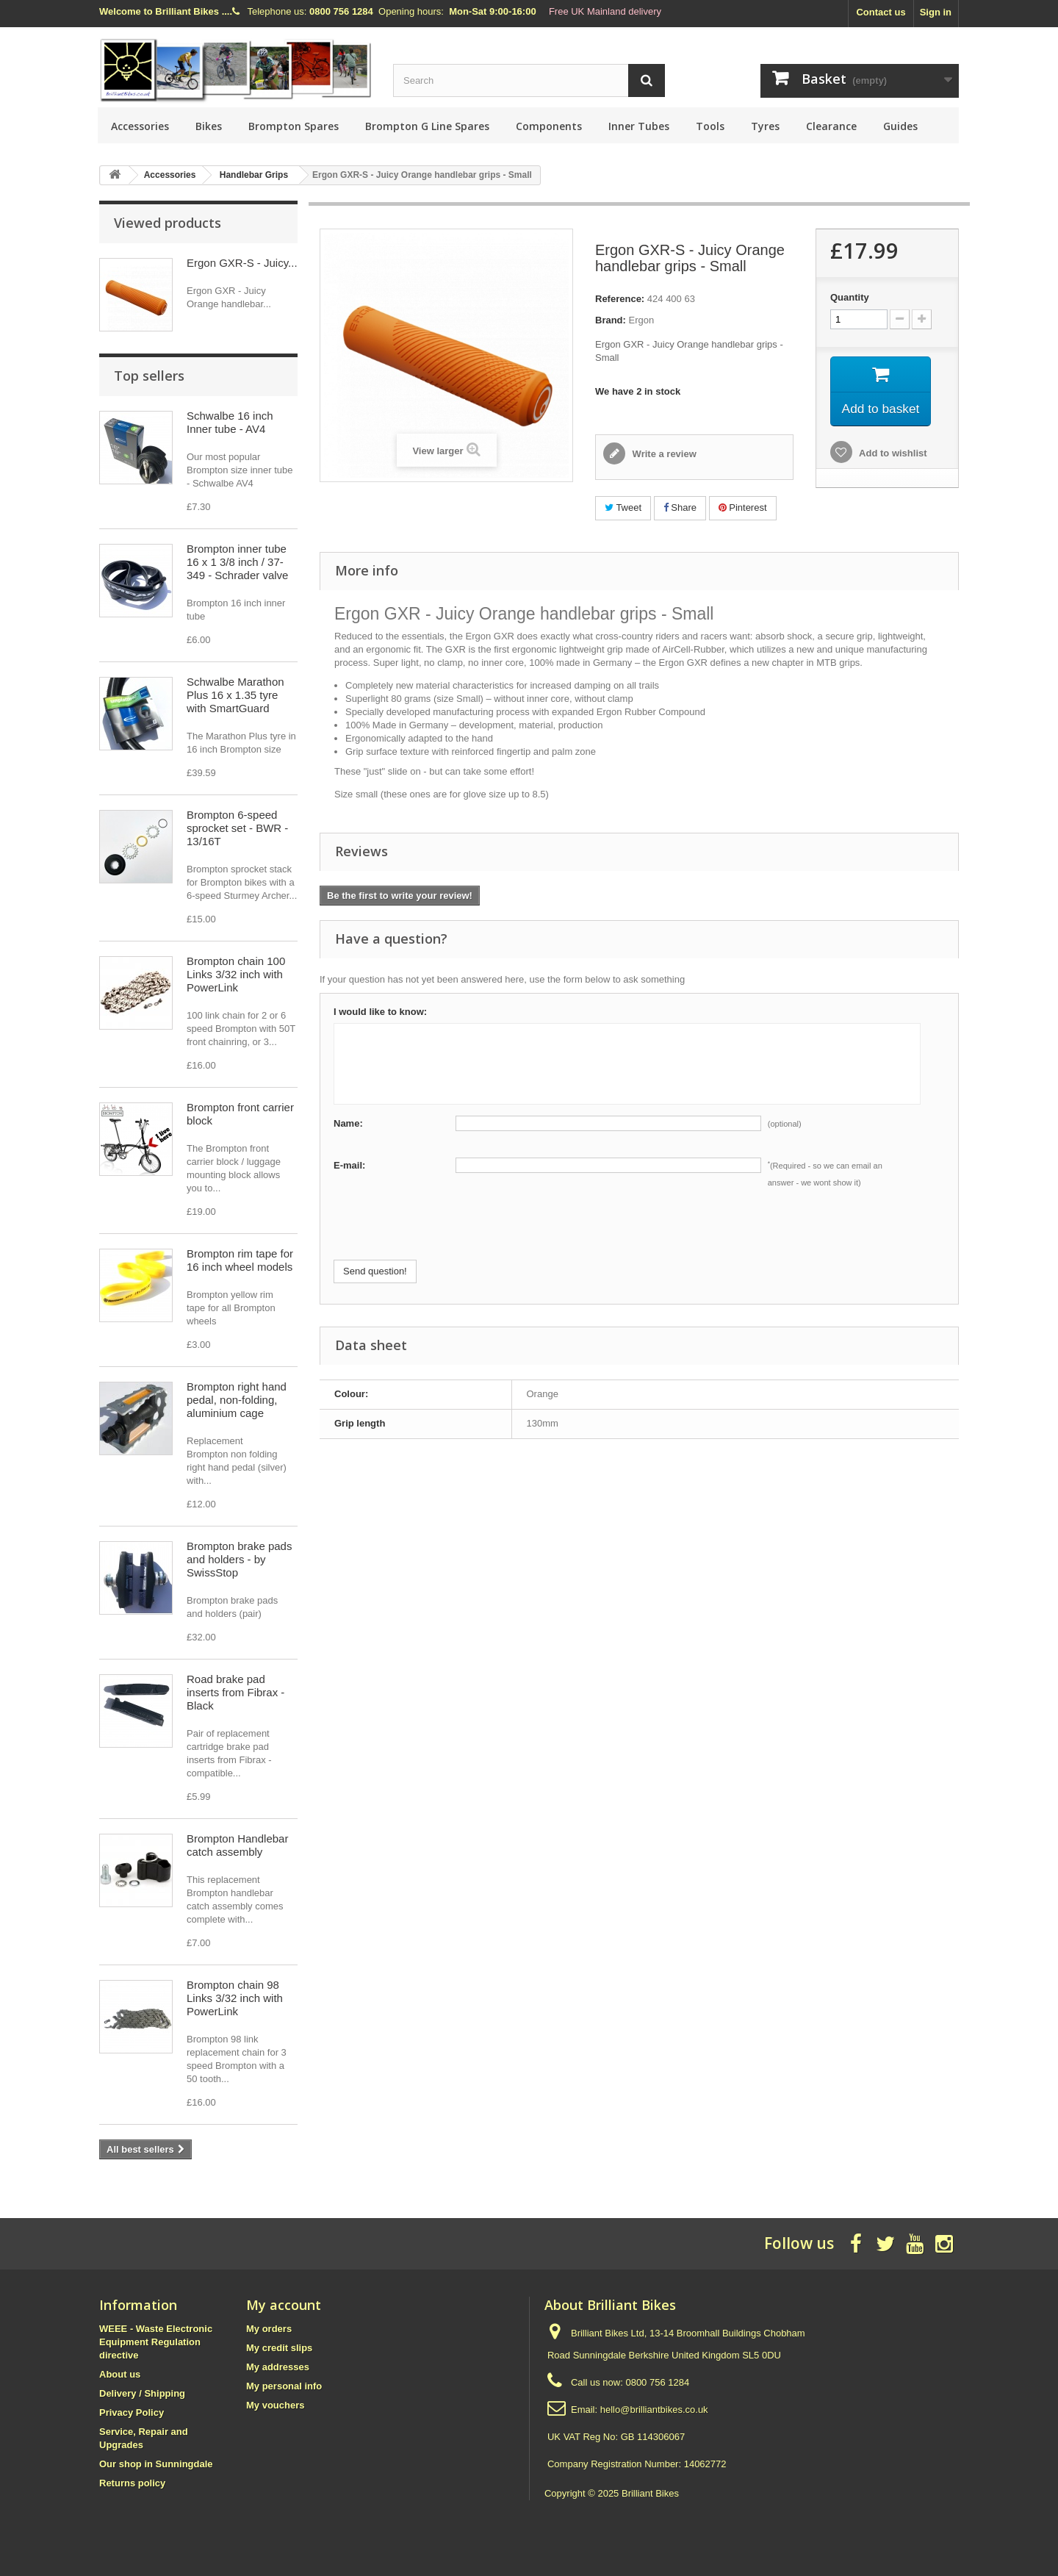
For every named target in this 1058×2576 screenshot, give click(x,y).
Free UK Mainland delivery (605, 11)
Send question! (375, 1271)
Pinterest (743, 507)
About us (119, 2374)
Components (549, 126)
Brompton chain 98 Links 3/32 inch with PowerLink (235, 1997)
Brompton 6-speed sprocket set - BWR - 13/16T (237, 827)
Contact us (880, 12)
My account (283, 2305)
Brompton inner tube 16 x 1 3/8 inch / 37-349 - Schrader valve (237, 561)
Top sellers (149, 375)
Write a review (663, 453)
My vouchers (275, 2405)
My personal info (284, 2386)
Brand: (610, 320)
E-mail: (349, 1165)
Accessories (140, 126)
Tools (710, 126)
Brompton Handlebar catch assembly (237, 1845)
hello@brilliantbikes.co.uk (654, 2409)
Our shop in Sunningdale (156, 2463)
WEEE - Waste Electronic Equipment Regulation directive (155, 2342)
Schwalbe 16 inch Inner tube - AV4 (230, 422)
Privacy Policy (131, 2412)
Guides (900, 126)
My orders (269, 2328)
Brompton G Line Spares (427, 126)
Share (680, 507)
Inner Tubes (638, 126)
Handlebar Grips (254, 175)
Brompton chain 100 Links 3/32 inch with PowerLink (236, 974)
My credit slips (279, 2347)
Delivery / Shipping (142, 2393)
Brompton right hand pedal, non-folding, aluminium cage (237, 1399)
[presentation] (445, 1231)
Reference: (619, 298)
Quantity (849, 297)
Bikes (208, 126)
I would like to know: (380, 1011)
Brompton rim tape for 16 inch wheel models (240, 1260)
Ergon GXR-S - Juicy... (242, 262)
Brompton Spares (293, 126)
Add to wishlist (892, 455)
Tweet (623, 507)
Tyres (765, 126)
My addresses (277, 2366)
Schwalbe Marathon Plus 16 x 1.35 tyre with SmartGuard (235, 694)
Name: (348, 1123)
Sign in (935, 12)
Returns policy (132, 2483)
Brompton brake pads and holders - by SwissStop (239, 1559)
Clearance (831, 126)
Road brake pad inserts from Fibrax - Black (235, 1692)
